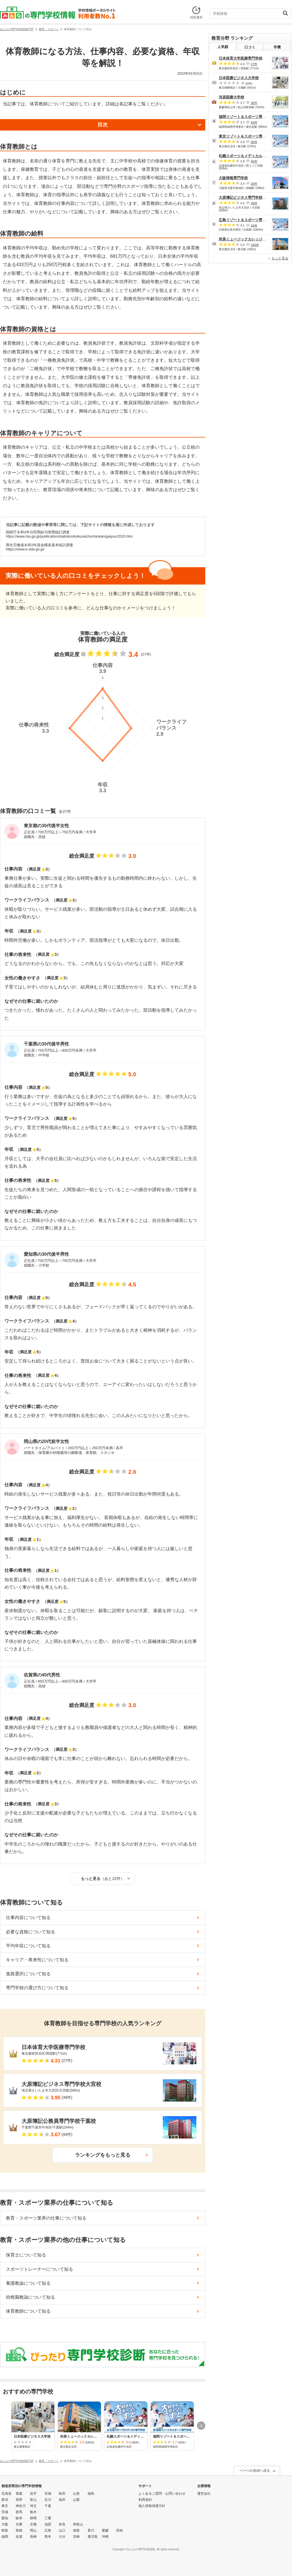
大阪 (4, 2524)
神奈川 (21, 2506)
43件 (254, 122)
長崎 (33, 2536)
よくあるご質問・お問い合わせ (161, 2493)
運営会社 (204, 2493)
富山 (33, 2499)
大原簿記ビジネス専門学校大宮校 (246, 197)
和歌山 (78, 2524)
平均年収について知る (28, 1945)
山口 (62, 2530)
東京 (4, 2506)
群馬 (19, 2512)
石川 (47, 2499)
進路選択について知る (28, 1973)
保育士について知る (26, 2255)
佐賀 (19, 2536)
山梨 (76, 2499)
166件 (255, 245)
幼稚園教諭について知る (30, 2297)
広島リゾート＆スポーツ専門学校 (246, 220)
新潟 (4, 2499)
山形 (76, 2493)
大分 (62, 2536)
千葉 (47, 2506)
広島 (47, 2530)
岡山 (33, 2530)
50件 (254, 142)
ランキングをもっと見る (102, 2155)
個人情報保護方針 (151, 2506)
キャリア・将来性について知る (37, 1959)
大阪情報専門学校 (233, 178)
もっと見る (280, 258)
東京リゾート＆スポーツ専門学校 (246, 136)
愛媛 (105, 2530)
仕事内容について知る (28, 1917)
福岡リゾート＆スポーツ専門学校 (246, 117)
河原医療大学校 (231, 97)
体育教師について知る (28, 2311)
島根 (19, 2530)
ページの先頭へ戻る (255, 2471)
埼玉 (33, 2506)
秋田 (62, 2493)
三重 (47, 2518)
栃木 (33, 2512)
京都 (33, 2524)
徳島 (76, 2530)
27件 (254, 64)
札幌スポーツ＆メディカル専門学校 (248, 156)
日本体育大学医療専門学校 (240, 58)
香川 (91, 2530)
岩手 (33, 2493)
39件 (254, 203)
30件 (254, 103)
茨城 (4, 2512)
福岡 (4, 2536)
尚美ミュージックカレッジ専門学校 (248, 239)
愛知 (4, 2518)
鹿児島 (93, 2536)
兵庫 (19, 2524)
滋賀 (47, 2524)
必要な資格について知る (30, 1931)
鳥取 (4, 2530)
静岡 (33, 2518)
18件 (254, 225)
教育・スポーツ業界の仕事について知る (46, 2218)
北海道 (6, 2493)
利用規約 (145, 2499)
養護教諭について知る (28, 2283)
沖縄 (105, 2536)
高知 (119, 2530)
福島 (91, 2493)
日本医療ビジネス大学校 (239, 78)
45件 (254, 161)
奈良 (62, 2524)
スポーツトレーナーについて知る (39, 2269)
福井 (62, 2499)
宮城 (47, 2493)
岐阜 (19, 2518)
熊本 (47, 2536)
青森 (19, 2493)
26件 (254, 183)
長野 (19, 2499)
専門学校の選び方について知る (37, 1987)
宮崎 (76, 2536)
